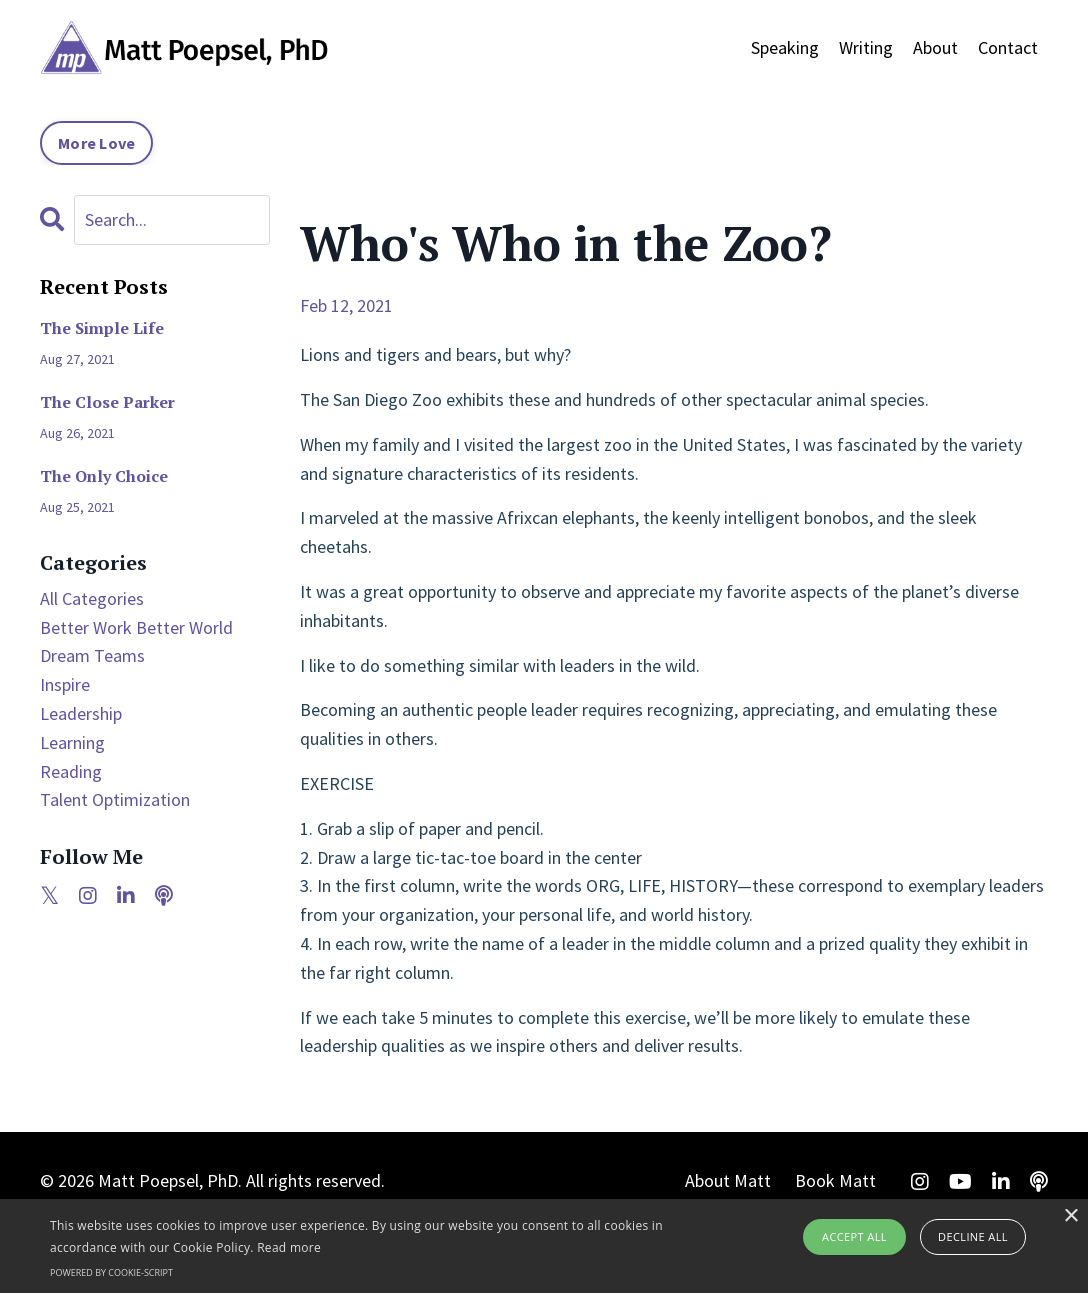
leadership (81, 713)
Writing (866, 47)
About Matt (728, 1180)
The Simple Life (102, 328)
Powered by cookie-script (111, 1272)
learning (72, 742)
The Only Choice (104, 476)
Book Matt (835, 1180)
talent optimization (115, 799)
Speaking (785, 47)
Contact (1008, 47)
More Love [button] (96, 143)
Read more (289, 1247)
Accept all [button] (854, 1236)
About (935, 47)
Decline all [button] (973, 1236)
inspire (65, 684)
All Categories (92, 598)
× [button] (1070, 1216)
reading (71, 771)
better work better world (136, 627)
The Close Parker (107, 402)
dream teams (92, 655)
